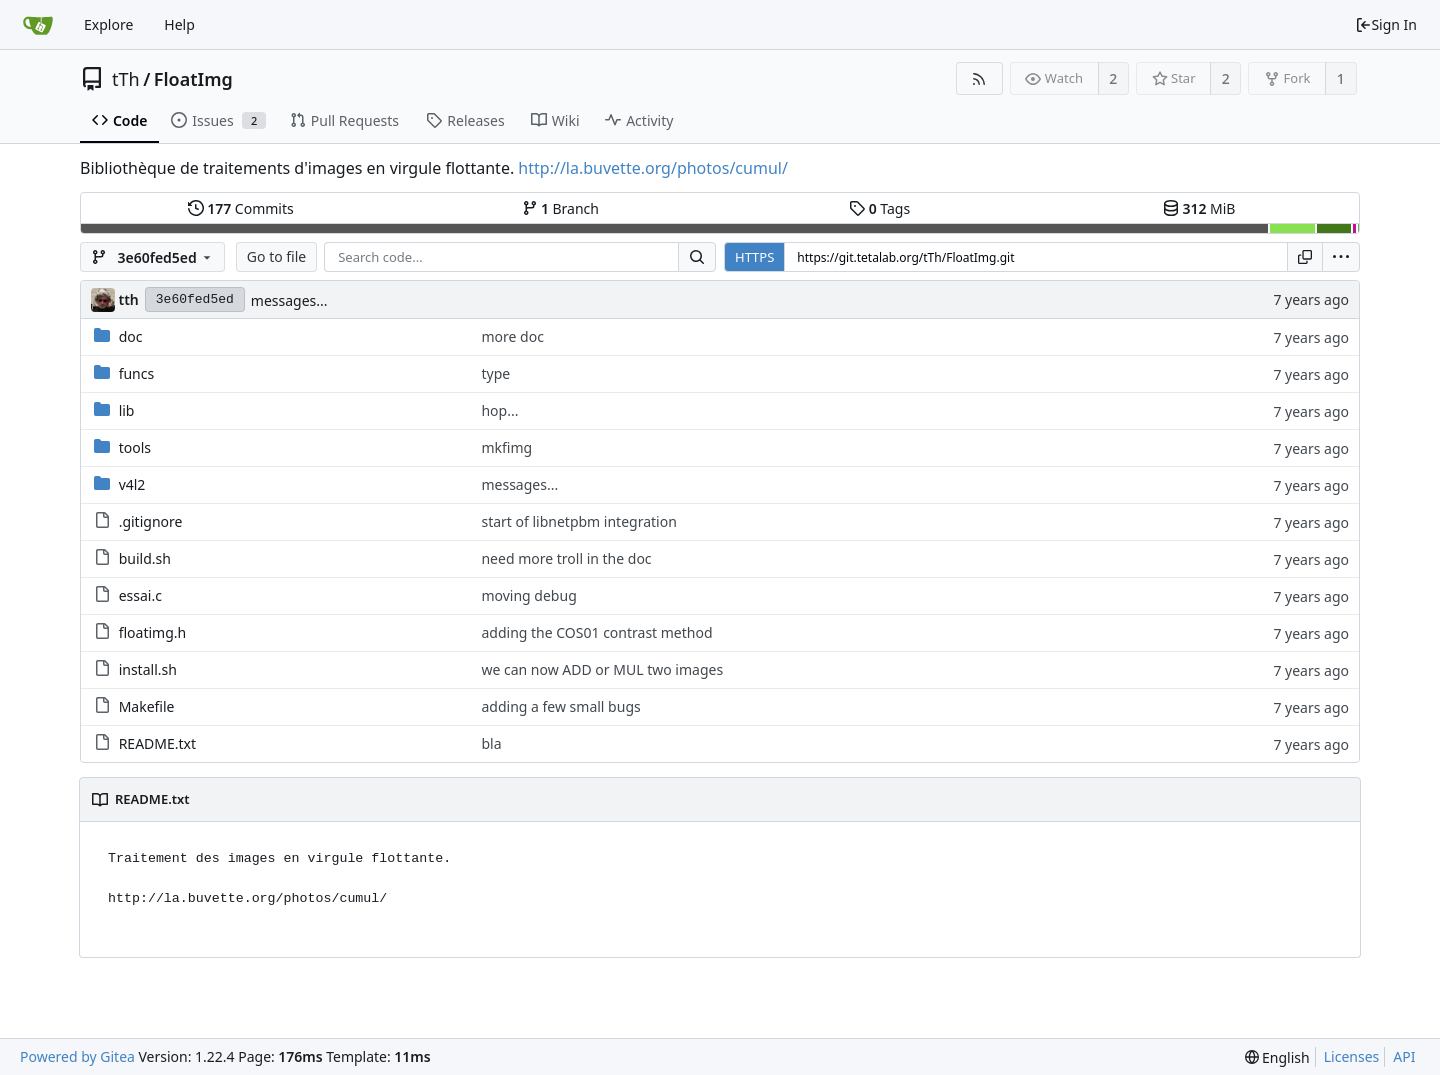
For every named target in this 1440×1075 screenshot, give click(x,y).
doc (131, 336)
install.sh (148, 669)
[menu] (1341, 257)
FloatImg (193, 79)
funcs (137, 373)
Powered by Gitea (77, 1056)
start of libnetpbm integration (578, 521)
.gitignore (151, 521)
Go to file (276, 256)
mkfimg (506, 447)
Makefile (147, 706)
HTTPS (754, 257)
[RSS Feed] (979, 78)
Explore (108, 24)
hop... (499, 410)
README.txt (157, 743)
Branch (561, 208)
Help (179, 24)
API (1404, 1056)
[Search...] (697, 257)
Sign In (1386, 24)
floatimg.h (153, 632)
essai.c (140, 595)
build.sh (145, 558)
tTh (126, 79)
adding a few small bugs (560, 706)
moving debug (528, 595)
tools (135, 447)
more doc (512, 336)
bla (491, 743)
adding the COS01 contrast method (596, 632)
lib (127, 410)
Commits (241, 208)
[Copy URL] (1305, 257)
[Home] (38, 25)
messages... (289, 300)
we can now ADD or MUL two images (602, 669)
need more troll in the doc (566, 558)
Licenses (1352, 1056)
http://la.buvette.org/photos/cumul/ (653, 168)
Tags (879, 208)
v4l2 (132, 484)
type (495, 373)
